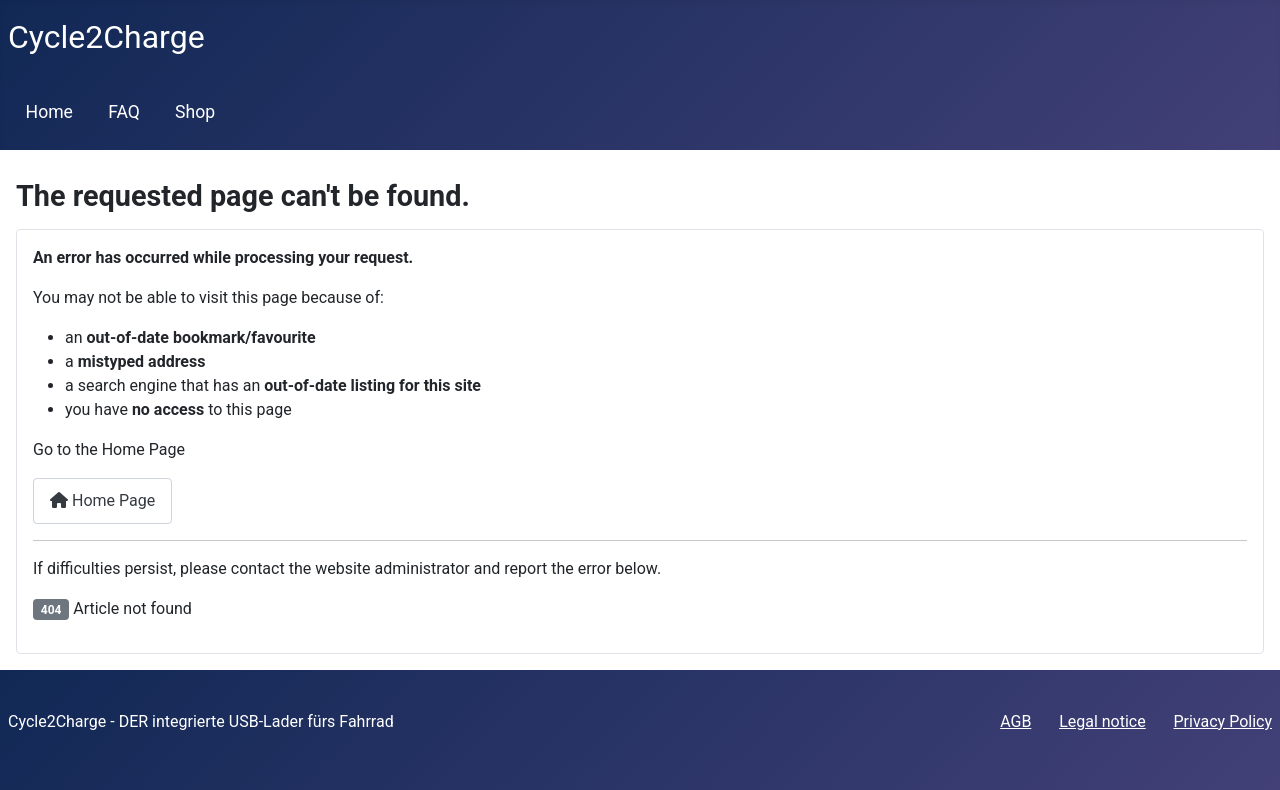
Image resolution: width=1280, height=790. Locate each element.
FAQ (124, 112)
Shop (195, 112)
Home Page (102, 500)
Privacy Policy (1223, 721)
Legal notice (1102, 721)
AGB (1015, 721)
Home (49, 112)
